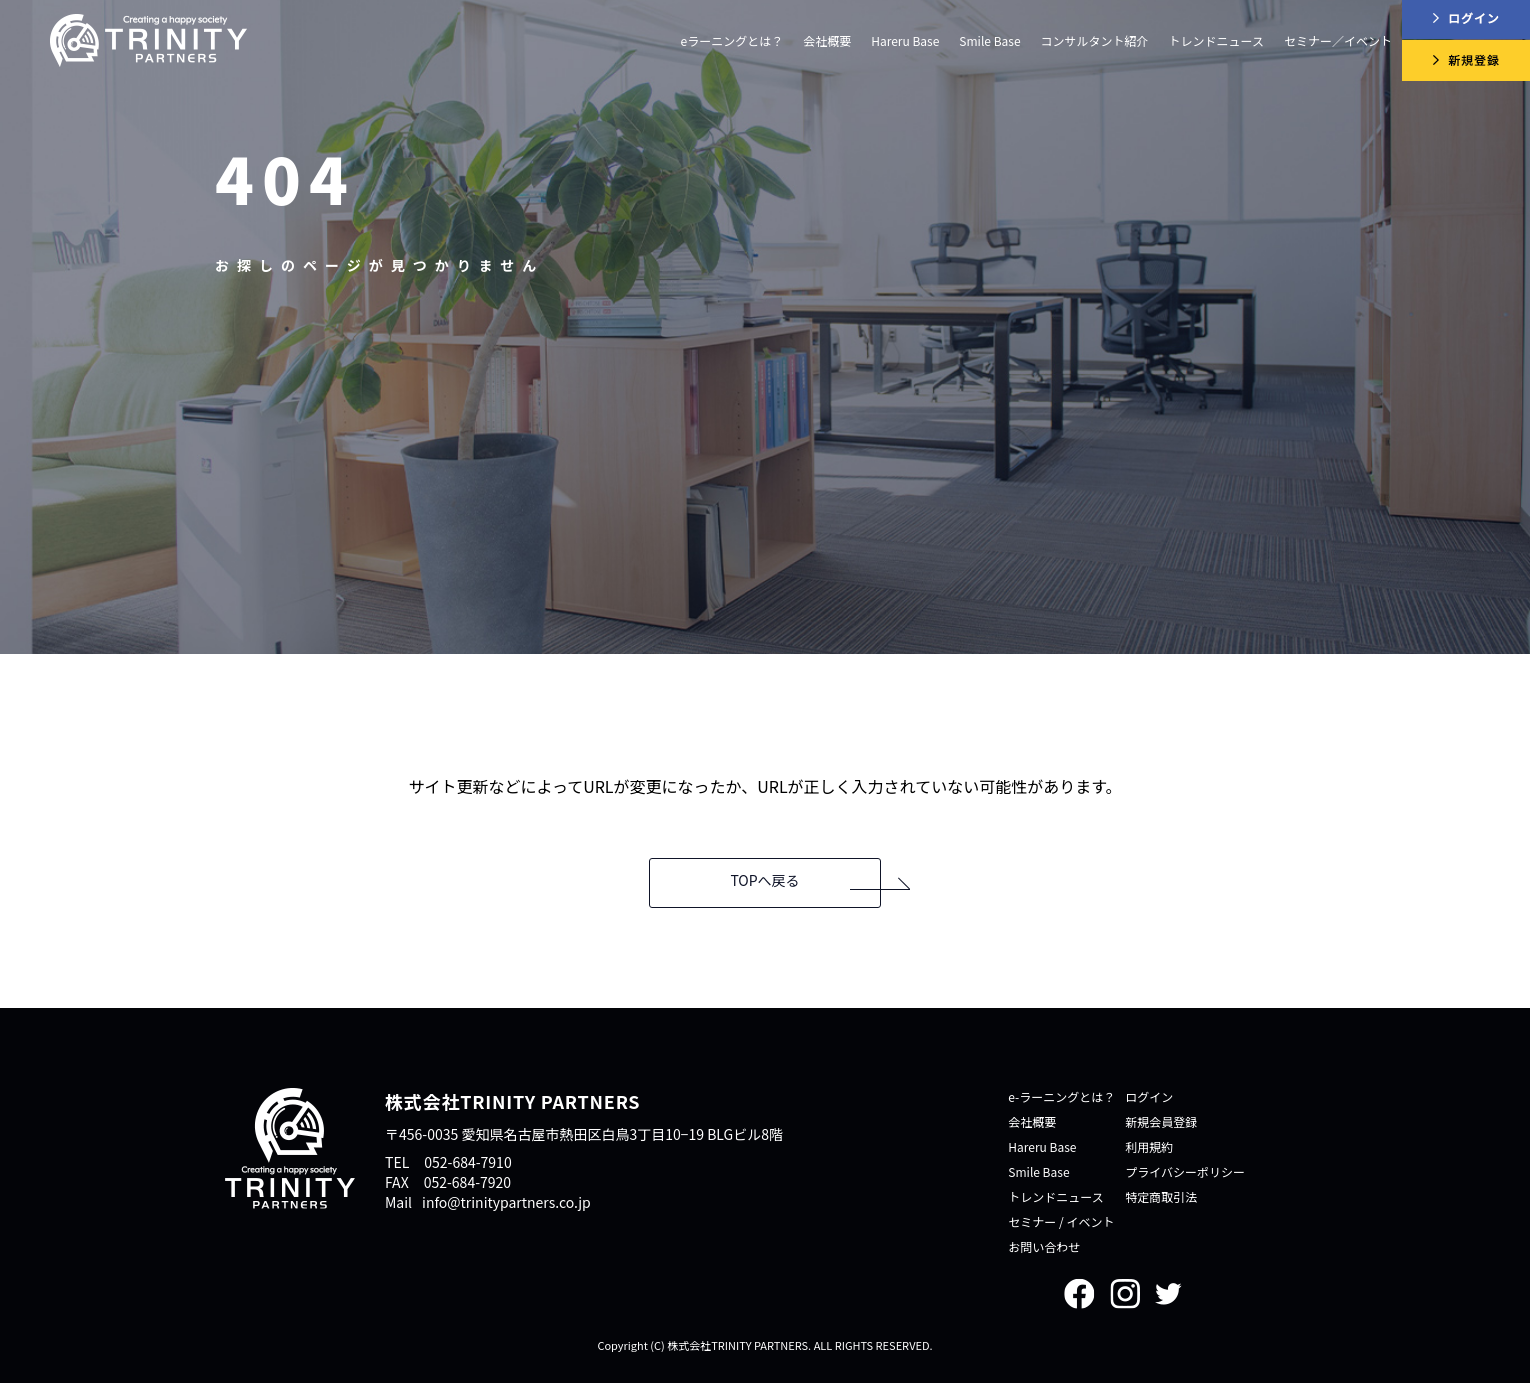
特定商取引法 (1161, 1196)
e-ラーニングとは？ (1061, 1096)
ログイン (1149, 1096)
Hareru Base (905, 40)
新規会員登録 (1161, 1121)
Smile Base (989, 40)
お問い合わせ (1044, 1246)
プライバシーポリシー (1185, 1171)
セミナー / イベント (1061, 1221)
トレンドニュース (1055, 1196)
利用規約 (1149, 1146)
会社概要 (1032, 1121)
